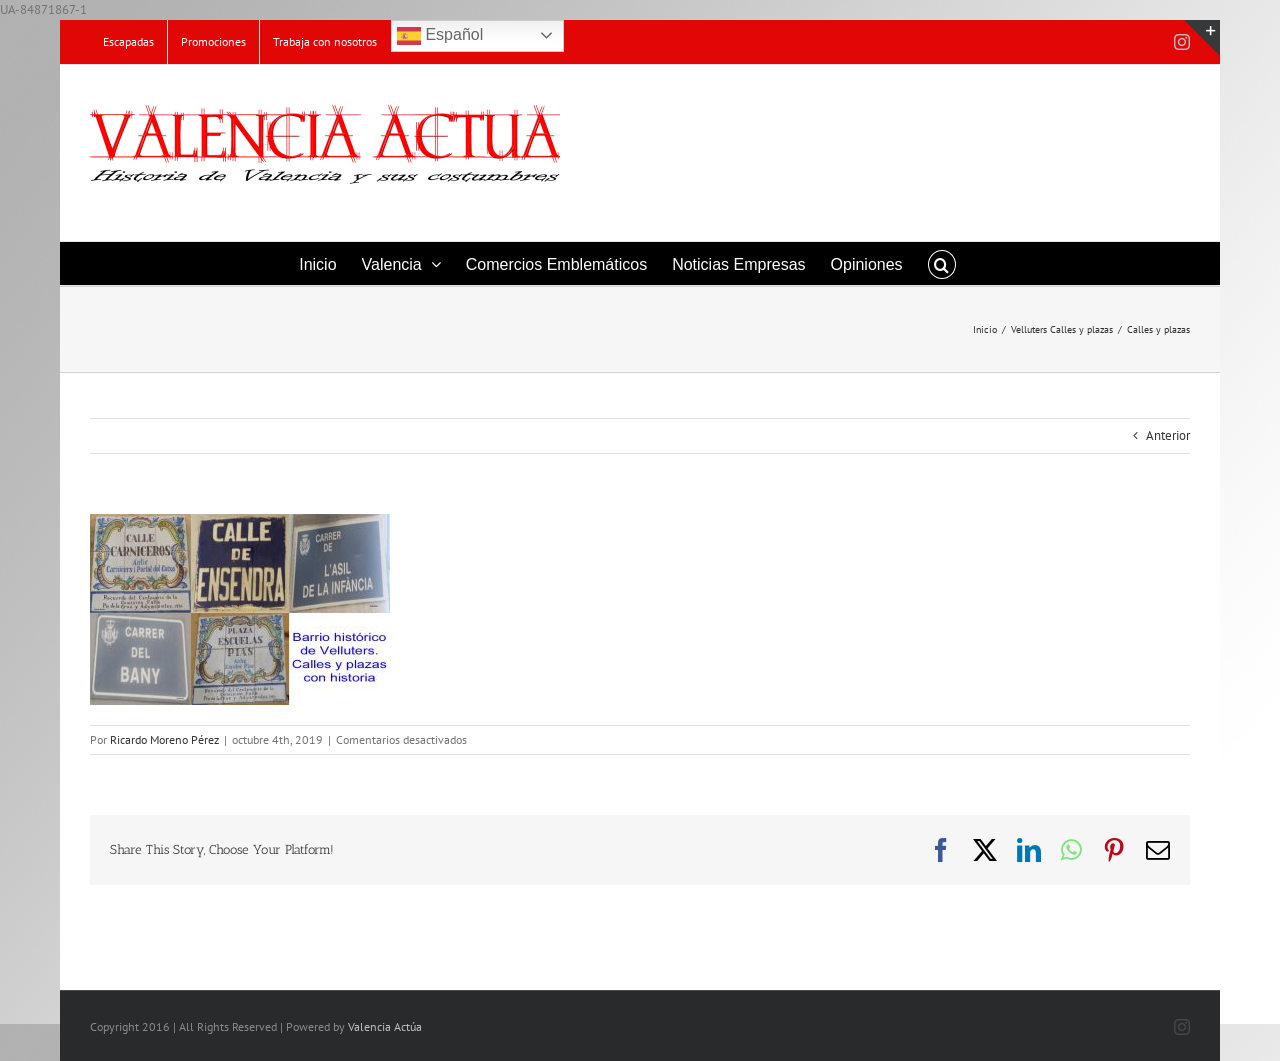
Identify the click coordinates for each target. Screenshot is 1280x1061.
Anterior (1168, 435)
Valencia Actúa (385, 1026)
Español (440, 36)
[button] (942, 263)
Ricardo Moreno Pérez (164, 739)
